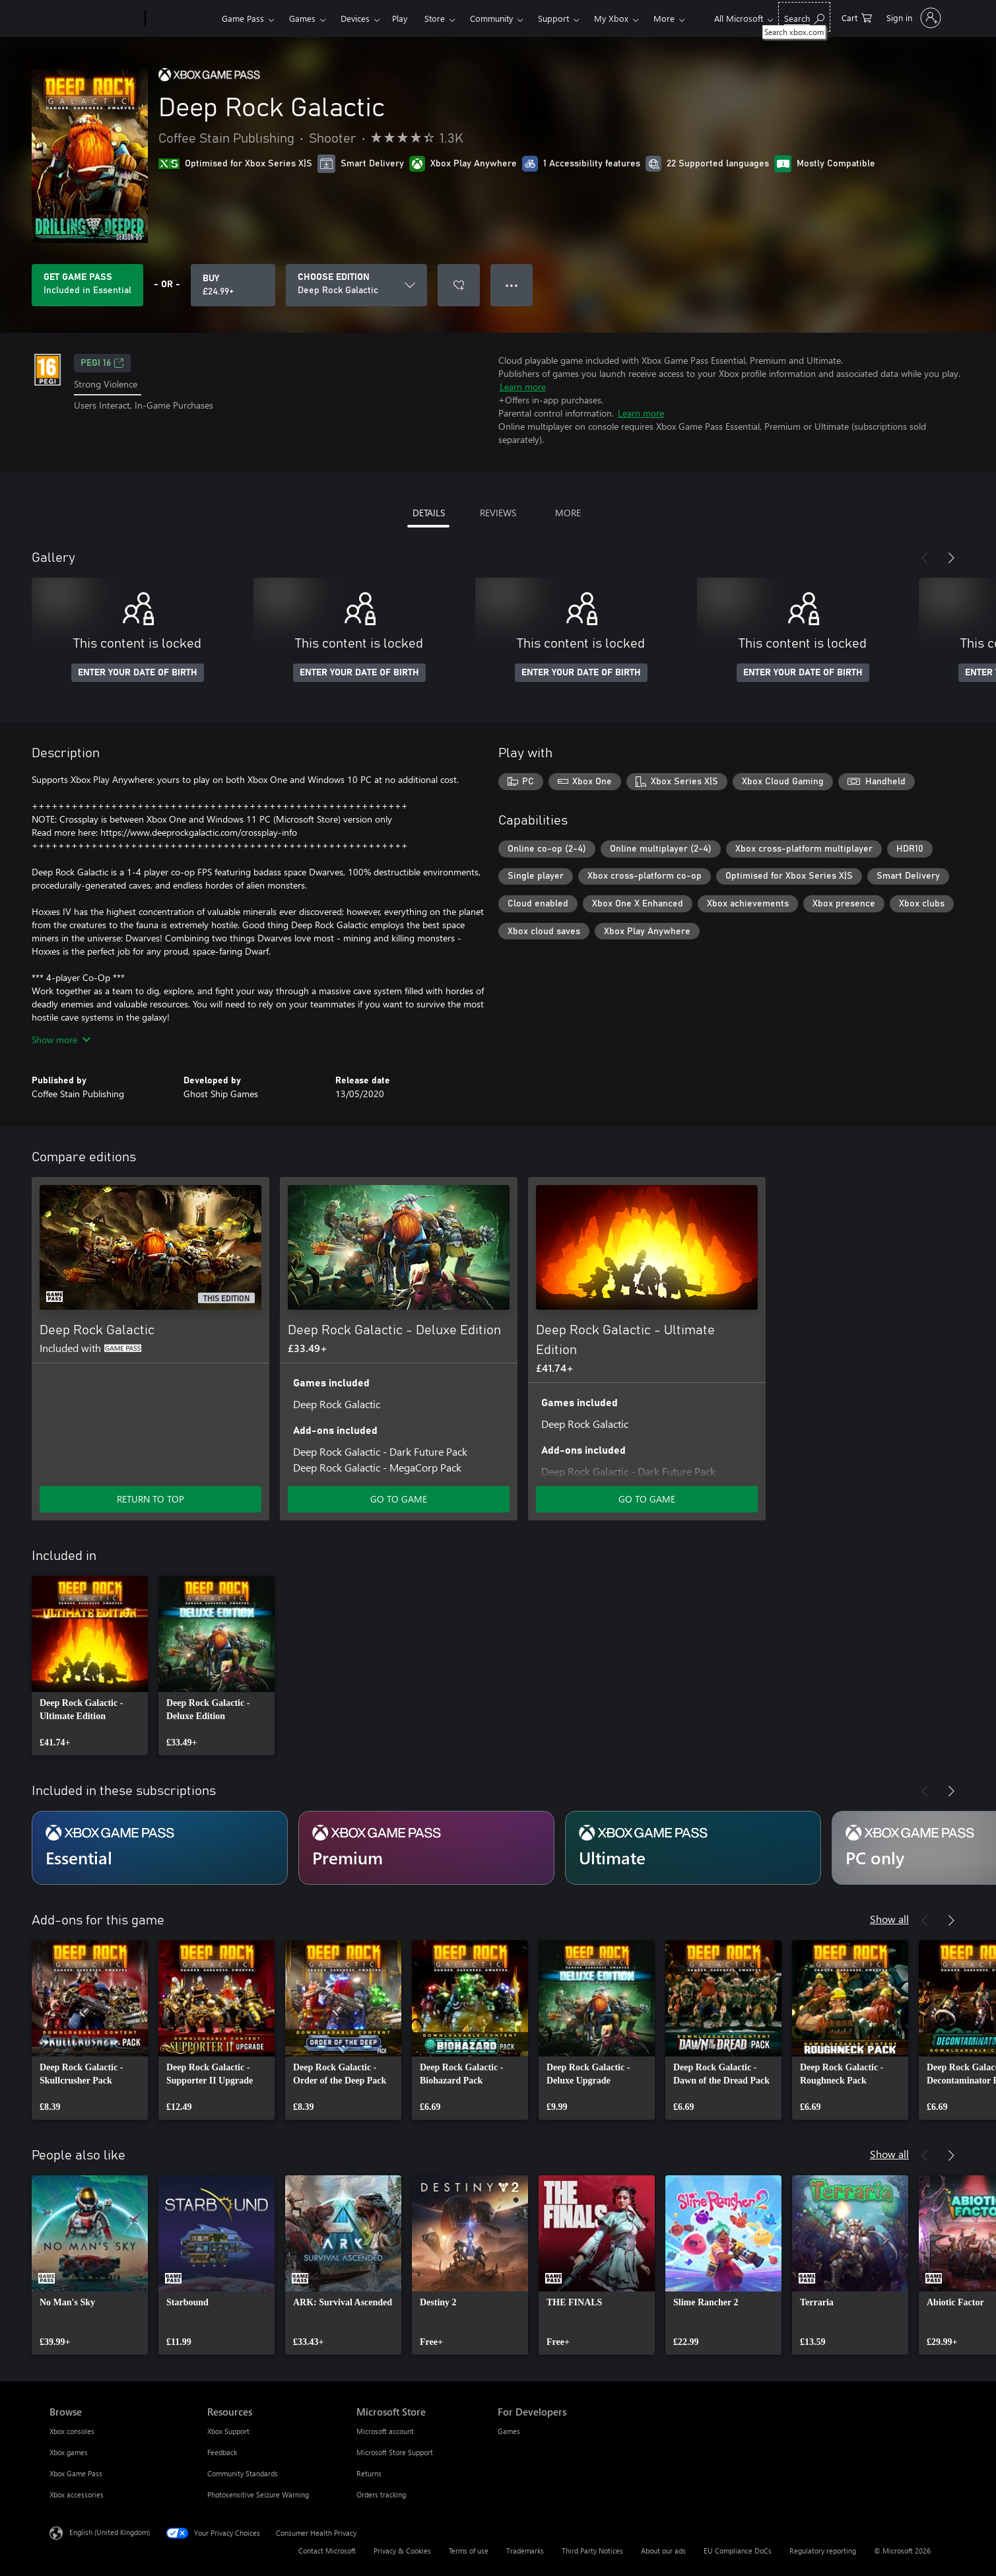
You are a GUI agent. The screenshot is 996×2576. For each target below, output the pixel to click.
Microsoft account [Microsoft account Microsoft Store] (385, 2431)
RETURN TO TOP (150, 1499)
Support (553, 18)
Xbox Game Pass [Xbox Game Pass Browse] (76, 2473)
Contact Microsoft (327, 2550)
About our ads (663, 2550)
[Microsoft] (95, 18)
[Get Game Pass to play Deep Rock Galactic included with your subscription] (87, 285)
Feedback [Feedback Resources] (222, 2452)
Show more (61, 1039)
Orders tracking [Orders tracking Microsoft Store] (381, 2494)
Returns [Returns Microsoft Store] (369, 2473)
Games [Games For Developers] (509, 2431)
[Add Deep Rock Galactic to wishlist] (459, 285)
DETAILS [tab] (429, 512)
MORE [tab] (568, 512)
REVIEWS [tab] (498, 512)
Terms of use (468, 2550)
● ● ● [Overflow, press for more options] (512, 284)
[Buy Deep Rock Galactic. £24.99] (233, 285)
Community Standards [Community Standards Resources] (242, 2473)
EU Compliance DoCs (738, 2550)
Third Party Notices (592, 2550)
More (664, 18)
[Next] (951, 558)
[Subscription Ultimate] (693, 1848)
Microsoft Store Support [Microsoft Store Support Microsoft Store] (394, 2452)
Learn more (523, 386)
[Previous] (925, 558)
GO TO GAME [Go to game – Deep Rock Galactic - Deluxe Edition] (398, 1499)
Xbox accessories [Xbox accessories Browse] (77, 2494)
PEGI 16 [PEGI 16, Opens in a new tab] (102, 363)
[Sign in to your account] (912, 18)
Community (491, 18)
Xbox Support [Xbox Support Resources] (228, 2431)
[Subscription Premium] (426, 1848)
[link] (90, 1665)
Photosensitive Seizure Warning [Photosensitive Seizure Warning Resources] (258, 2494)
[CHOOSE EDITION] (356, 285)
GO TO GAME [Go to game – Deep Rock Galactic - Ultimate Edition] (646, 1499)
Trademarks (525, 2550)
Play (399, 18)
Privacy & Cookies (402, 2550)
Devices (355, 18)
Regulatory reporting (822, 2550)
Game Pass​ (243, 18)
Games (302, 18)
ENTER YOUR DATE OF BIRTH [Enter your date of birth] (137, 672)
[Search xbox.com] (804, 17)
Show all (889, 1919)
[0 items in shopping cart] (857, 16)
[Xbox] (182, 18)
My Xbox (611, 18)
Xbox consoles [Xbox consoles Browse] (72, 2431)
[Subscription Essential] (160, 1848)
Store (434, 18)
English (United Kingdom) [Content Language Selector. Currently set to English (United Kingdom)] (109, 2532)
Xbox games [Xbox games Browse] (69, 2452)
